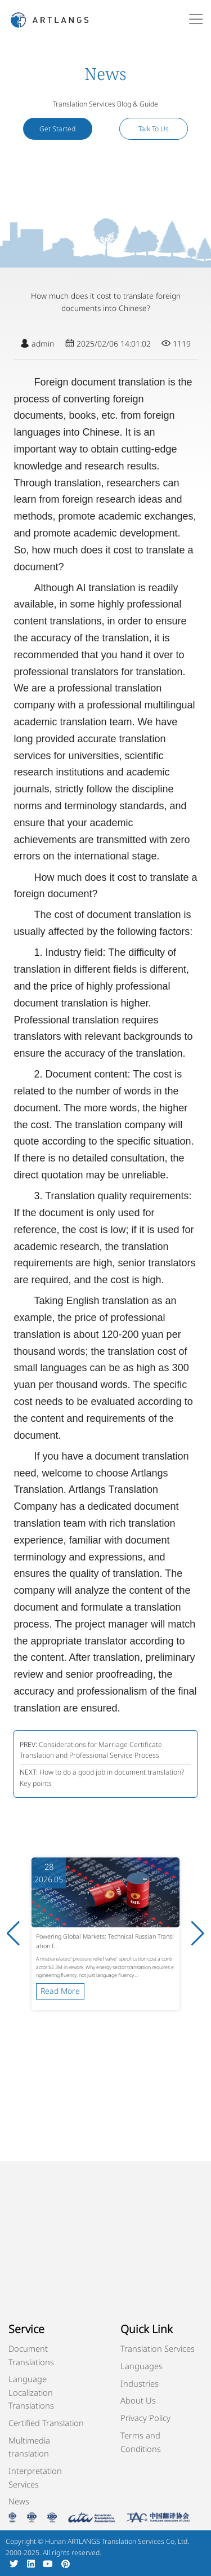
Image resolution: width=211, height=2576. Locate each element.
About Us (138, 2400)
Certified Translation (46, 2422)
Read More (60, 1990)
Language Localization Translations (31, 2392)
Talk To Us (153, 129)
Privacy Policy (145, 2417)
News (18, 2501)
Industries (139, 2383)
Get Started (57, 129)
